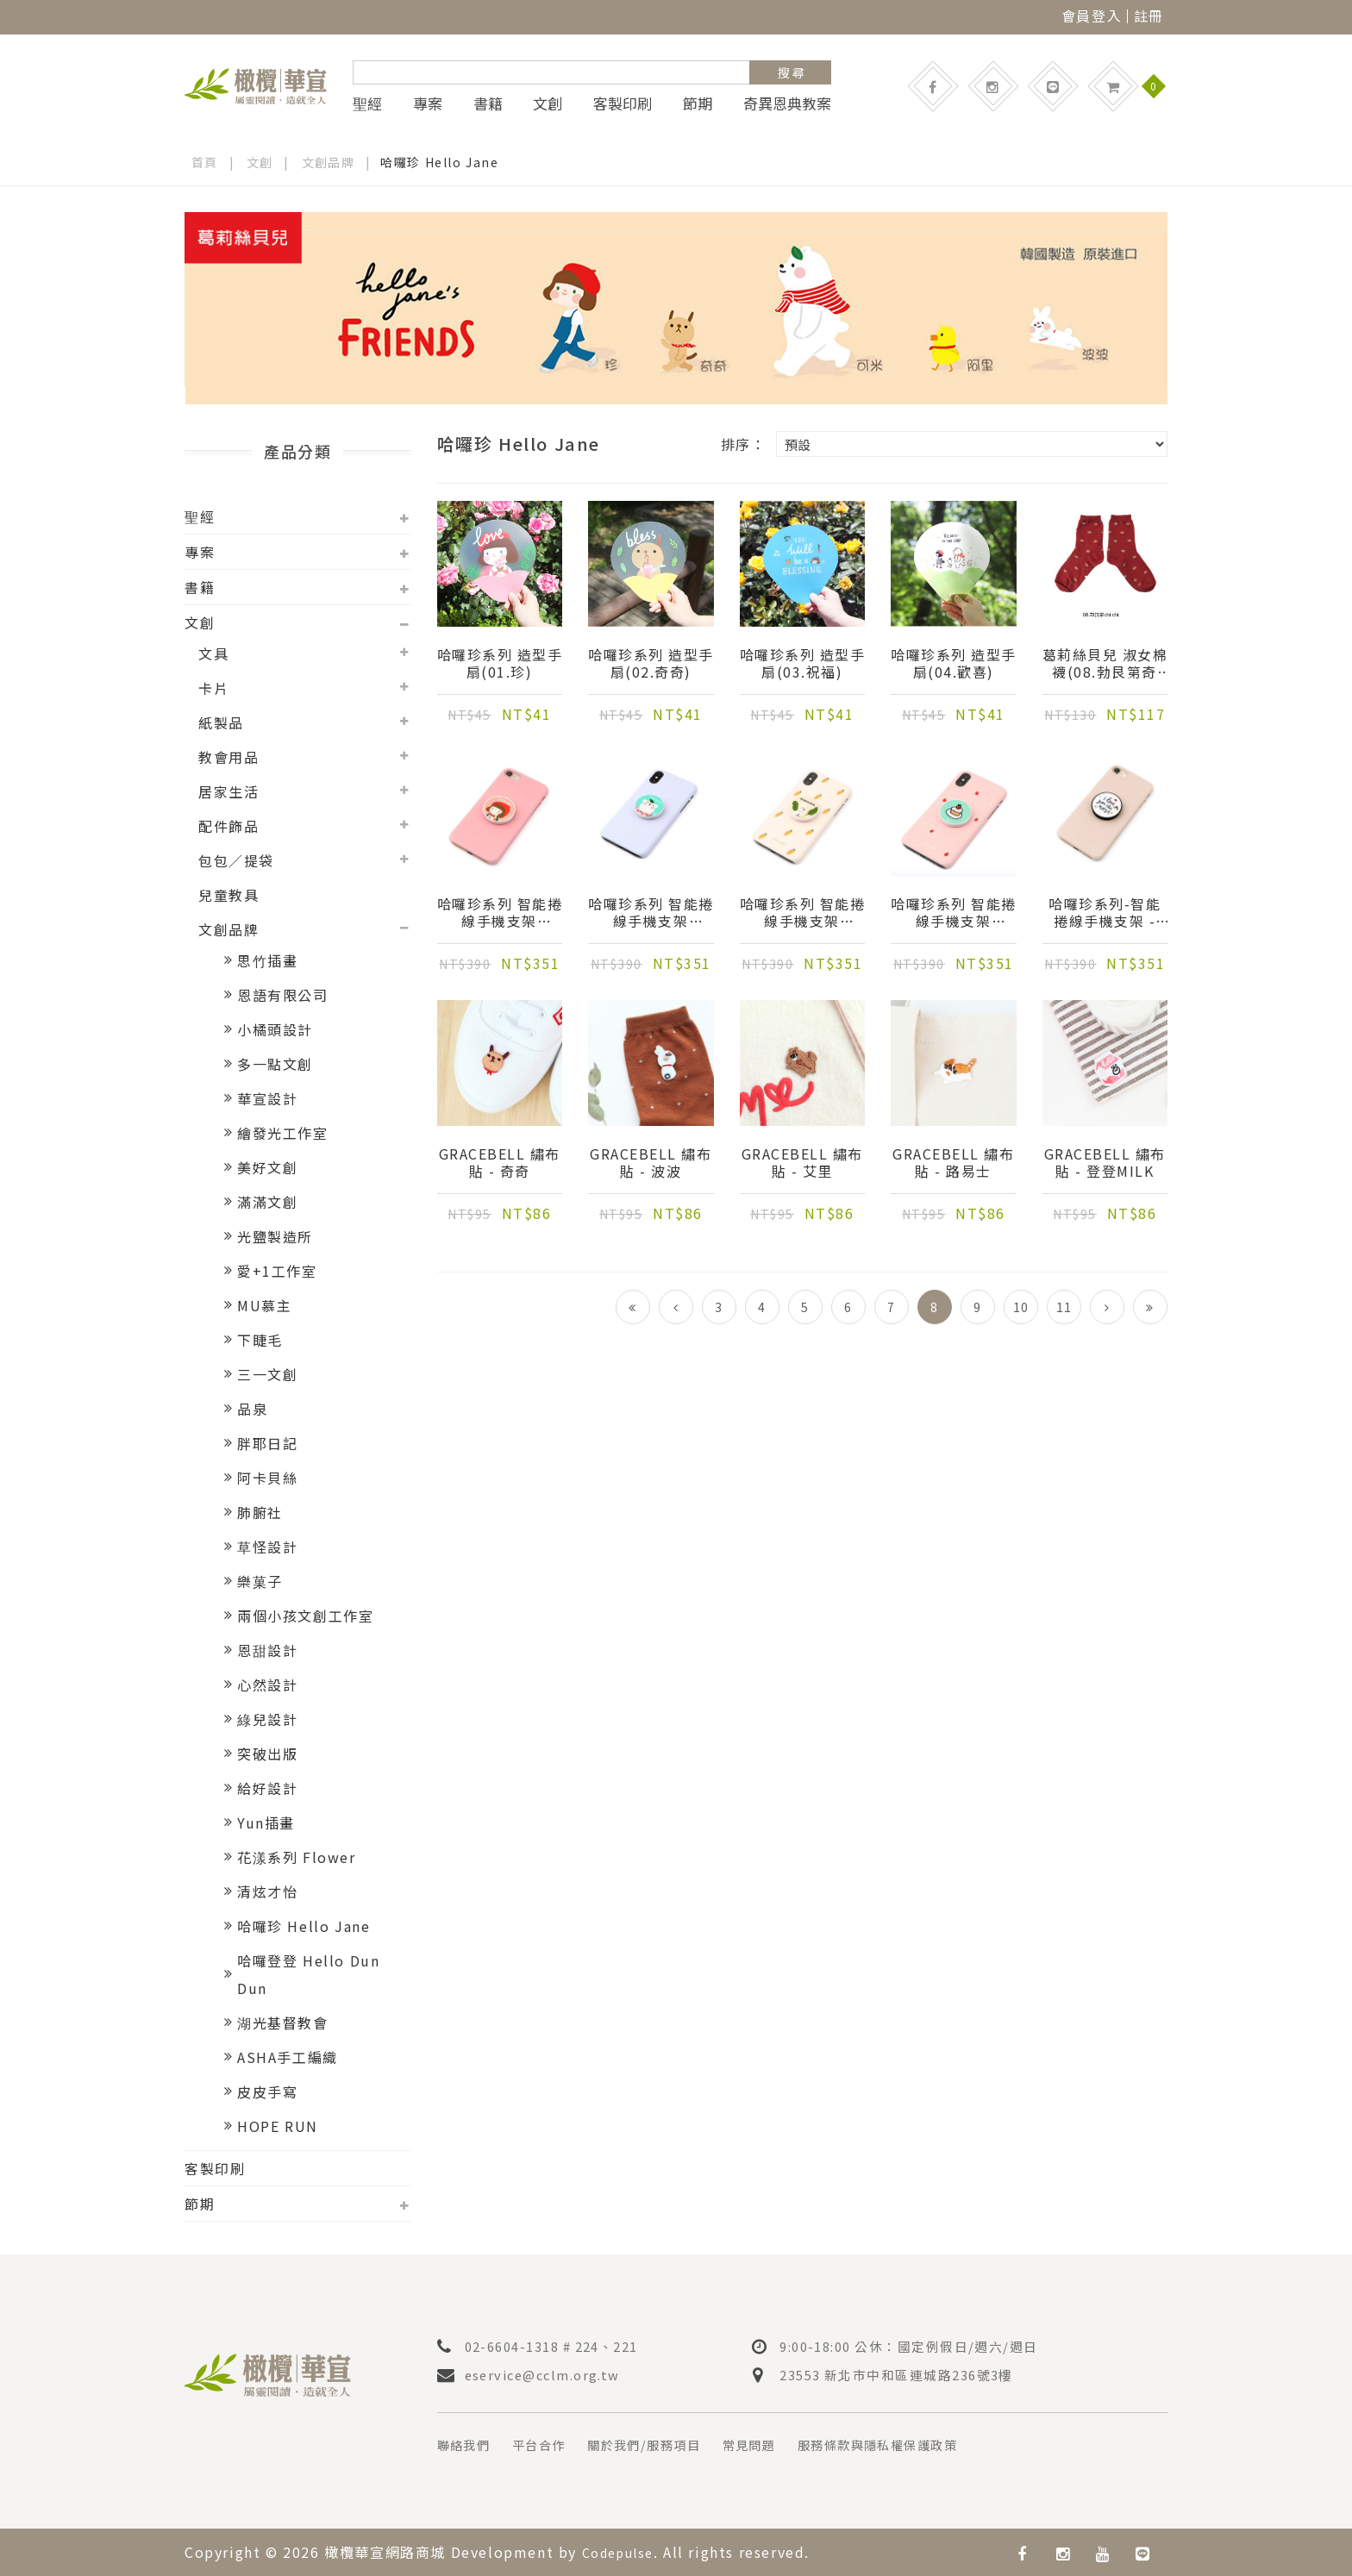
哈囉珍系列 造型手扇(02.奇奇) (650, 665)
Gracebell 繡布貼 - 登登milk (1105, 1164)
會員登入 (1091, 15)
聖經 (367, 103)
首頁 (204, 162)
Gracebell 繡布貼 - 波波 (650, 1164)
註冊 (1149, 15)
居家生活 (228, 791)
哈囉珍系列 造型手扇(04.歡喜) (953, 665)
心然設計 (267, 1684)
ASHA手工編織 (287, 2057)
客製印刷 (622, 103)
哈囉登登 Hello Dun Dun (308, 1974)
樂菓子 (260, 1581)
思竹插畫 (267, 960)
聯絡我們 (467, 2444)
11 (1063, 1307)
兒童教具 (228, 895)
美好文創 (267, 1167)
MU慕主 (264, 1305)
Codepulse (622, 2551)
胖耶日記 (267, 1443)
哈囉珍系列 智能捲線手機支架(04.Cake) (953, 914)
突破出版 (267, 1753)
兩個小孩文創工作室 (305, 1615)
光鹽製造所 (275, 1236)
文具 (213, 653)
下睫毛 (260, 1339)
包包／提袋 (236, 860)
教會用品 (228, 757)
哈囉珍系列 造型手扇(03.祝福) (802, 665)
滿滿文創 (267, 1201)
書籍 (488, 103)
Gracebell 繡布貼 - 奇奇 (500, 1164)
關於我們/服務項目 (666, 2444)
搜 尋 (791, 72)
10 (1020, 1307)
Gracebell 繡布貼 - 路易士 (953, 1164)
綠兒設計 (267, 1719)
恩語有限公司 (283, 995)
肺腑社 (260, 1512)
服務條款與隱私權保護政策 (926, 2444)
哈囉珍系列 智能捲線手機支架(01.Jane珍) (499, 914)
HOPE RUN (277, 2126)
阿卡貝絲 (267, 1477)
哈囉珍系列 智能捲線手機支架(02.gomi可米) (650, 914)
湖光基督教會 (283, 2022)
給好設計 (267, 1788)
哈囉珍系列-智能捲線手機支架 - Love (1105, 914)
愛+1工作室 (277, 1270)
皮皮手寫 (267, 2091)
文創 (547, 103)
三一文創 (267, 1374)
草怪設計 (267, 1546)
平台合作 (550, 2444)
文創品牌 (328, 162)
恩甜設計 (267, 1650)
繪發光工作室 (283, 1132)
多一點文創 (275, 1064)
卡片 (213, 688)
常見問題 (783, 2444)
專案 (427, 103)
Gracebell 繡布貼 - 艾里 (802, 1164)
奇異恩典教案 (787, 103)
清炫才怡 (267, 1891)
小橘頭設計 (275, 1029)
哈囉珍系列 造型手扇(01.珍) (499, 665)
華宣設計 (267, 1098)
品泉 (252, 1408)
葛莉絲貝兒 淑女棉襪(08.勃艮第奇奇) (1105, 665)
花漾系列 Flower (296, 1857)
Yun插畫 (266, 1822)
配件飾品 (228, 826)
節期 (697, 103)
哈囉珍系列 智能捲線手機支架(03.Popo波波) (802, 914)
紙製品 (221, 722)
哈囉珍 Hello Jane (303, 1926)
